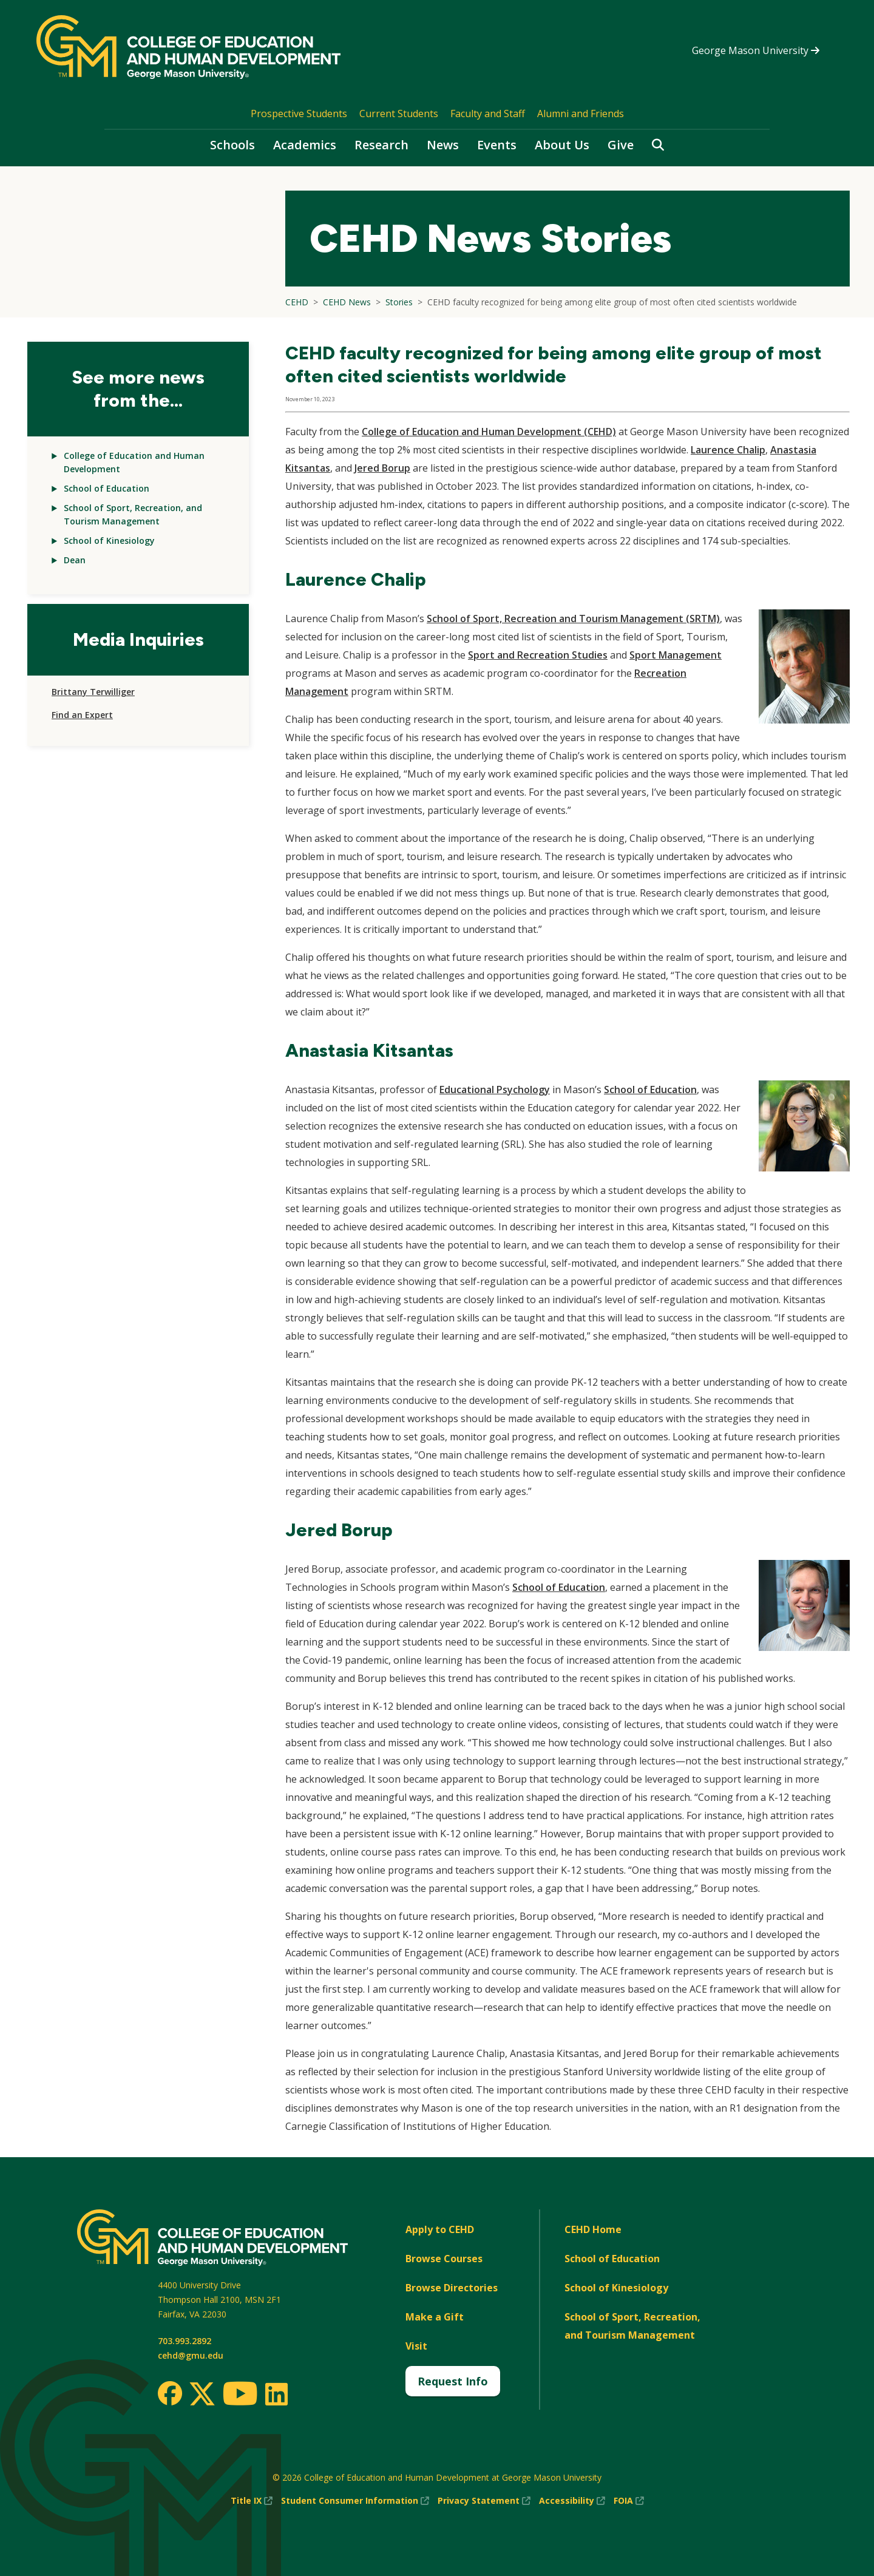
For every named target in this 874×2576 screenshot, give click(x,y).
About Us (562, 145)
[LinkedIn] (276, 2394)
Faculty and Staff (487, 113)
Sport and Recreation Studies (538, 655)
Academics (304, 145)
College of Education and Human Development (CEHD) (489, 431)
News (443, 145)
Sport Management (675, 655)
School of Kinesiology (109, 540)
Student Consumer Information (355, 2500)
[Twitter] (202, 2394)
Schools (232, 145)
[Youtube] (240, 2395)
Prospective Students (299, 113)
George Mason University (755, 50)
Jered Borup (382, 468)
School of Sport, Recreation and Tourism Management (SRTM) (573, 618)
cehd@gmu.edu (190, 2355)
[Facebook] (170, 2393)
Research (381, 145)
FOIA (629, 2500)
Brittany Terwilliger (93, 691)
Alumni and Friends (580, 113)
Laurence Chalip (728, 449)
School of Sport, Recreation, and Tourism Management (632, 2326)
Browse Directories (451, 2287)
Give (621, 145)
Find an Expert (82, 714)
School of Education (106, 488)
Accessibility (572, 2500)
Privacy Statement (484, 2500)
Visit (416, 2346)
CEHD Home (593, 2229)
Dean (75, 560)
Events (497, 145)
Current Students (398, 113)
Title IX (252, 2500)
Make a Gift (434, 2316)
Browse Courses (444, 2258)
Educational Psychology (494, 1089)
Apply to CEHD (439, 2229)
